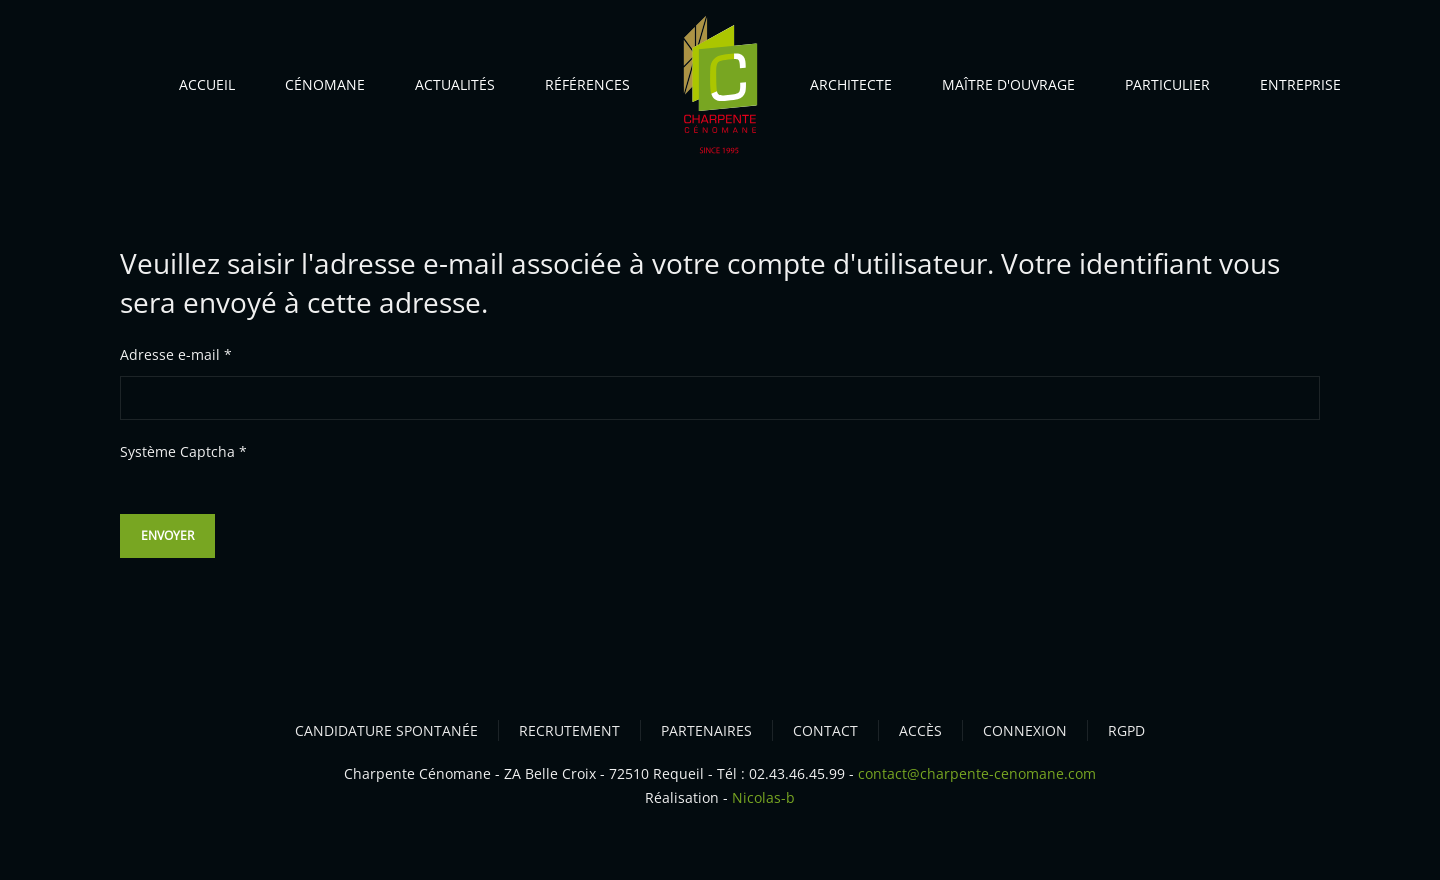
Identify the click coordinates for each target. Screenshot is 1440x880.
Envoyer (167, 535)
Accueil (207, 84)
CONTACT (825, 730)
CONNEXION (1025, 730)
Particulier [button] (1167, 84)
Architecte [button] (851, 84)
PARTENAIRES (706, 730)
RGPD (1126, 730)
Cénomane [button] (325, 84)
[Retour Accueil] (720, 89)
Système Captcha (183, 451)
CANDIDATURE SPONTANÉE (386, 730)
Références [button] (587, 84)
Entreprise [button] (1300, 84)
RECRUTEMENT (569, 730)
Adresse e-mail (176, 354)
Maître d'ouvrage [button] (1008, 84)
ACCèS (920, 730)
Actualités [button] (455, 84)
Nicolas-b (763, 797)
